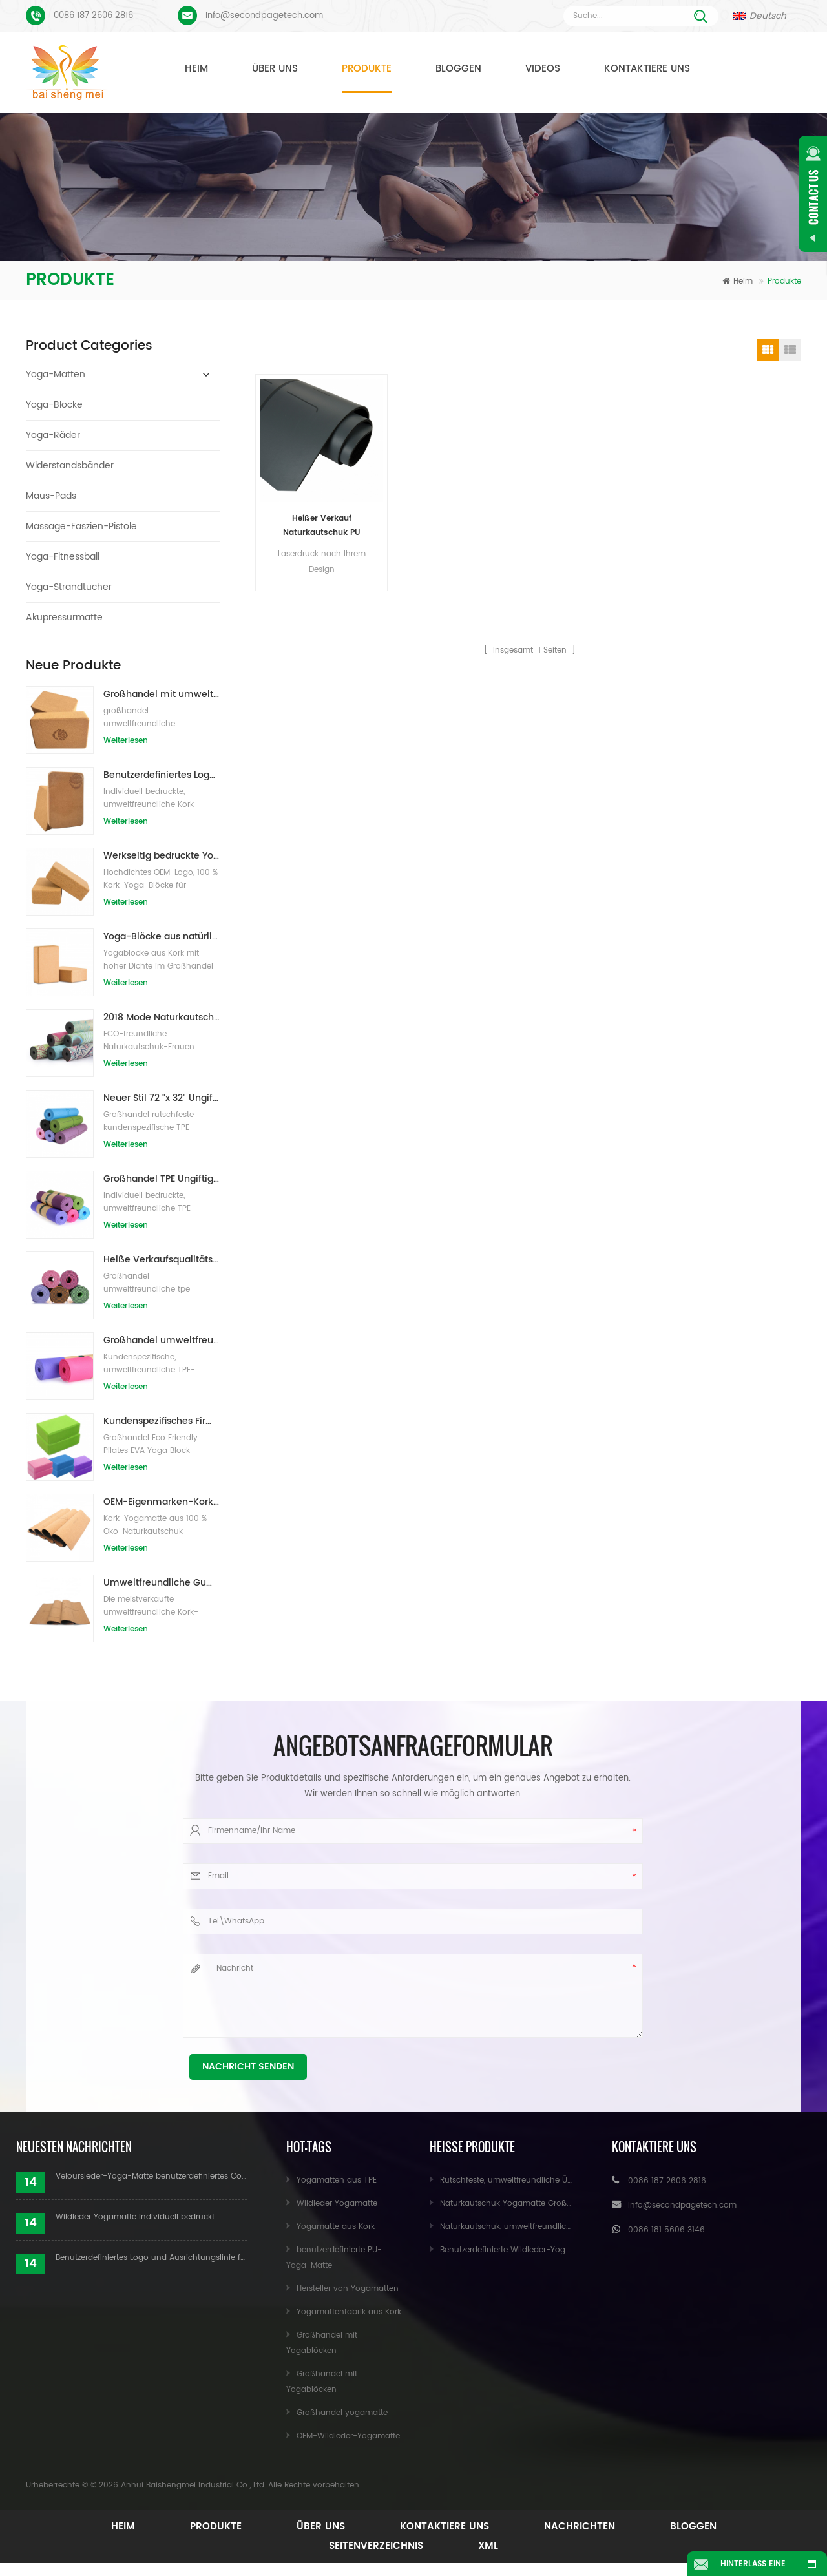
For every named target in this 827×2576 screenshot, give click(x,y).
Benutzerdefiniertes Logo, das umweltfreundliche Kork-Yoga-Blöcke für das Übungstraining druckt (161, 775)
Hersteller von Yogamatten (348, 2289)
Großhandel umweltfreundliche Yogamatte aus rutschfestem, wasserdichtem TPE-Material (161, 1340)
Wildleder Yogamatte (337, 2203)
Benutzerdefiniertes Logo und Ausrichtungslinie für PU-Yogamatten (151, 2258)
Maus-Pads (51, 495)
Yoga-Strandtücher (69, 587)
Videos (542, 69)
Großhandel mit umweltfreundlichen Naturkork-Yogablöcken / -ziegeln (161, 694)
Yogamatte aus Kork (336, 2227)
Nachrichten (579, 2526)
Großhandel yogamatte (342, 2413)
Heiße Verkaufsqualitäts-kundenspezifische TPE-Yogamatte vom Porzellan (161, 1259)
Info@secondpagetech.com (264, 16)
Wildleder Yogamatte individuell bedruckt (135, 2217)
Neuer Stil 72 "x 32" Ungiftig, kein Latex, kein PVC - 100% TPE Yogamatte (161, 1098)
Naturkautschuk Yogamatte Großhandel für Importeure (545, 2203)
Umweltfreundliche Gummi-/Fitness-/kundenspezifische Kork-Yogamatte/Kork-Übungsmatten (161, 1582)
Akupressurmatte (64, 617)
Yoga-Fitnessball (62, 556)
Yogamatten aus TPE (337, 2180)
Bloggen (458, 69)
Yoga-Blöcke (54, 404)
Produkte (367, 69)
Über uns (275, 69)
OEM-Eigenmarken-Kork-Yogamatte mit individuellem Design (161, 1501)
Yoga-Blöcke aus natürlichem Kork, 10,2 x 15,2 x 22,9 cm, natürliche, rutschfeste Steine (161, 936)
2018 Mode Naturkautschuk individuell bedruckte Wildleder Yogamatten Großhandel (161, 1017)
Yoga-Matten (55, 374)
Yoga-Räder (53, 435)
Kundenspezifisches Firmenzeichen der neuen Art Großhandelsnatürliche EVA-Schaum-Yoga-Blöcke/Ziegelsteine (161, 1421)
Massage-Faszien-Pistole (81, 526)
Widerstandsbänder (70, 465)
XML (488, 2546)
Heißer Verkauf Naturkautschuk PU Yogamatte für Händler (321, 526)
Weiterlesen (125, 741)
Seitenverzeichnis (376, 2546)
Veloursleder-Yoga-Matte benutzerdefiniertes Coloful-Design (151, 2176)
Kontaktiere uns (647, 69)
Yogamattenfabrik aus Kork (349, 2312)
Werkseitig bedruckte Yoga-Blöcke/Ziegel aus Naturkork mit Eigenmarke (161, 855)
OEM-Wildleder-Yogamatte (348, 2436)
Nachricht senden (248, 2066)
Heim (196, 69)
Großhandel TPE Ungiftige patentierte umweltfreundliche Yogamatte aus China (161, 1178)
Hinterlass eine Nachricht (753, 2567)
